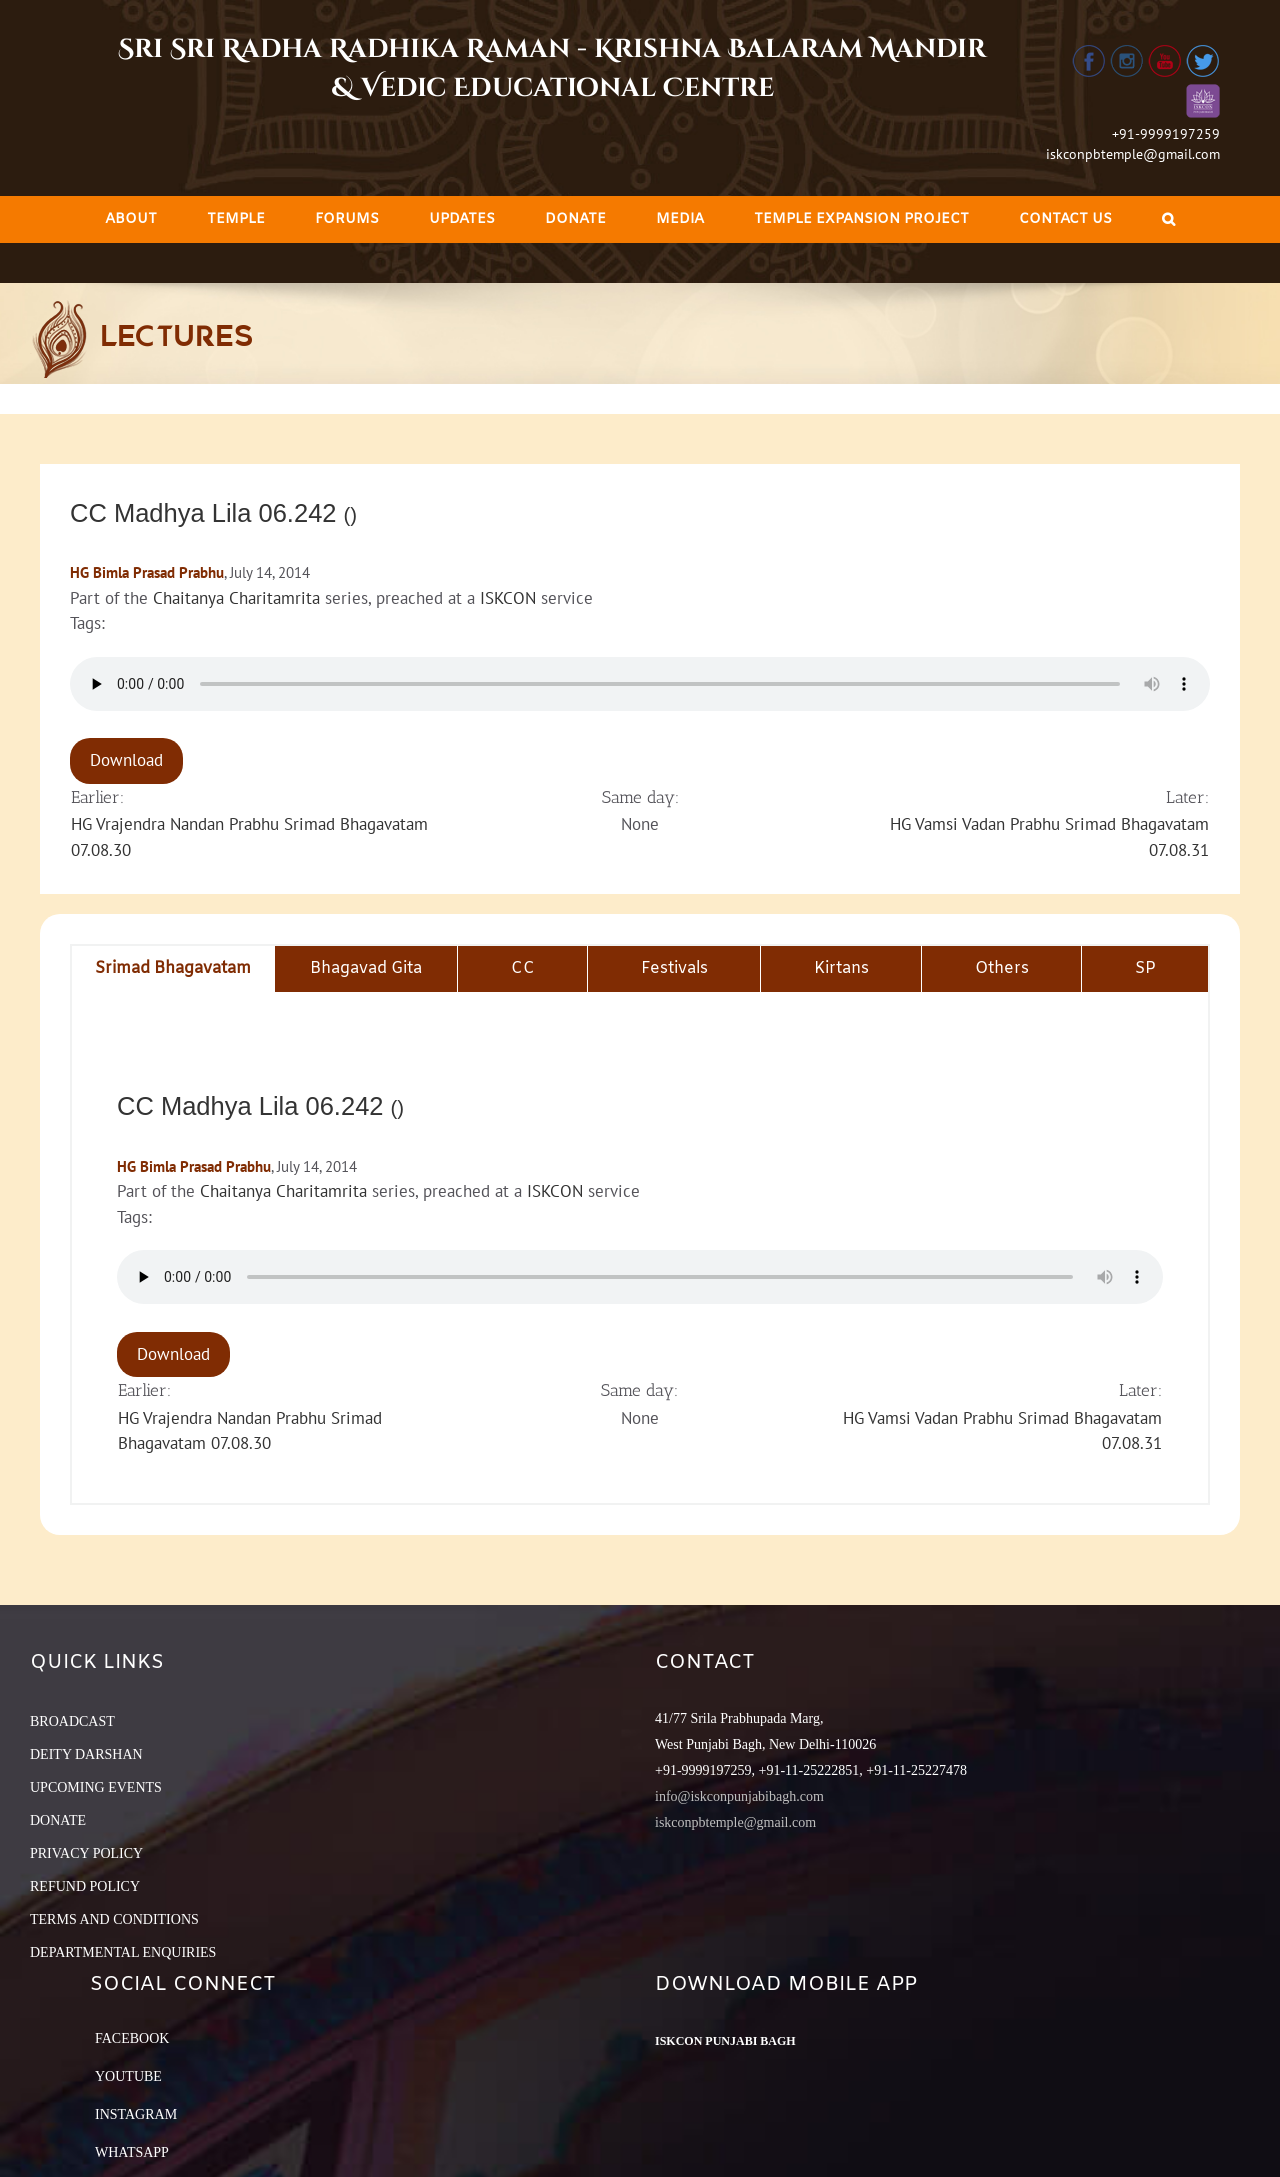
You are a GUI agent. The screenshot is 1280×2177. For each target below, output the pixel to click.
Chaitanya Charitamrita (236, 598)
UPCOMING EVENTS (96, 1787)
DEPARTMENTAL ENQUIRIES (123, 1952)
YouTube (128, 2076)
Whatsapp (132, 2152)
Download (126, 760)
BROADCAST (72, 1721)
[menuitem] (131, 219)
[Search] (1168, 219)
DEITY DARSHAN (86, 1754)
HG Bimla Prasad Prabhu (147, 572)
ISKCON (508, 598)
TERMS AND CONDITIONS (114, 1919)
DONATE (58, 1820)
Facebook (132, 2038)
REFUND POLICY (85, 1886)
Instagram (136, 2114)
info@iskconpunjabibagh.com (739, 1796)
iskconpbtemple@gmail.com (1133, 154)
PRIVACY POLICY (86, 1853)
